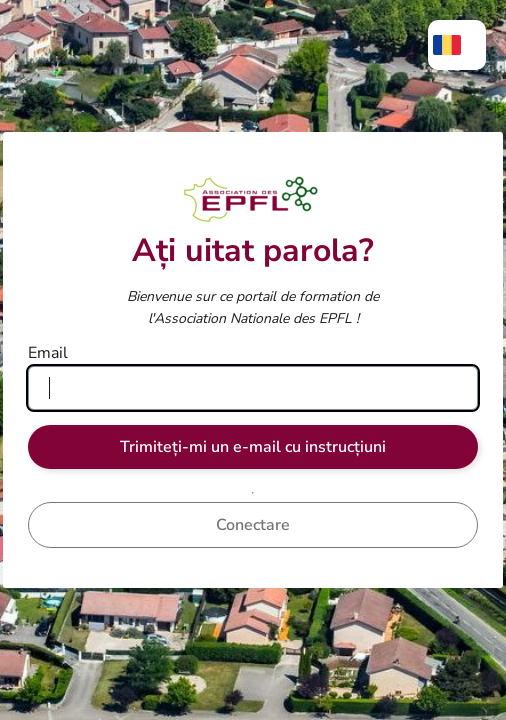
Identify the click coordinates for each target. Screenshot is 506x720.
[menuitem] (457, 45)
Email (48, 353)
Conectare (253, 525)
